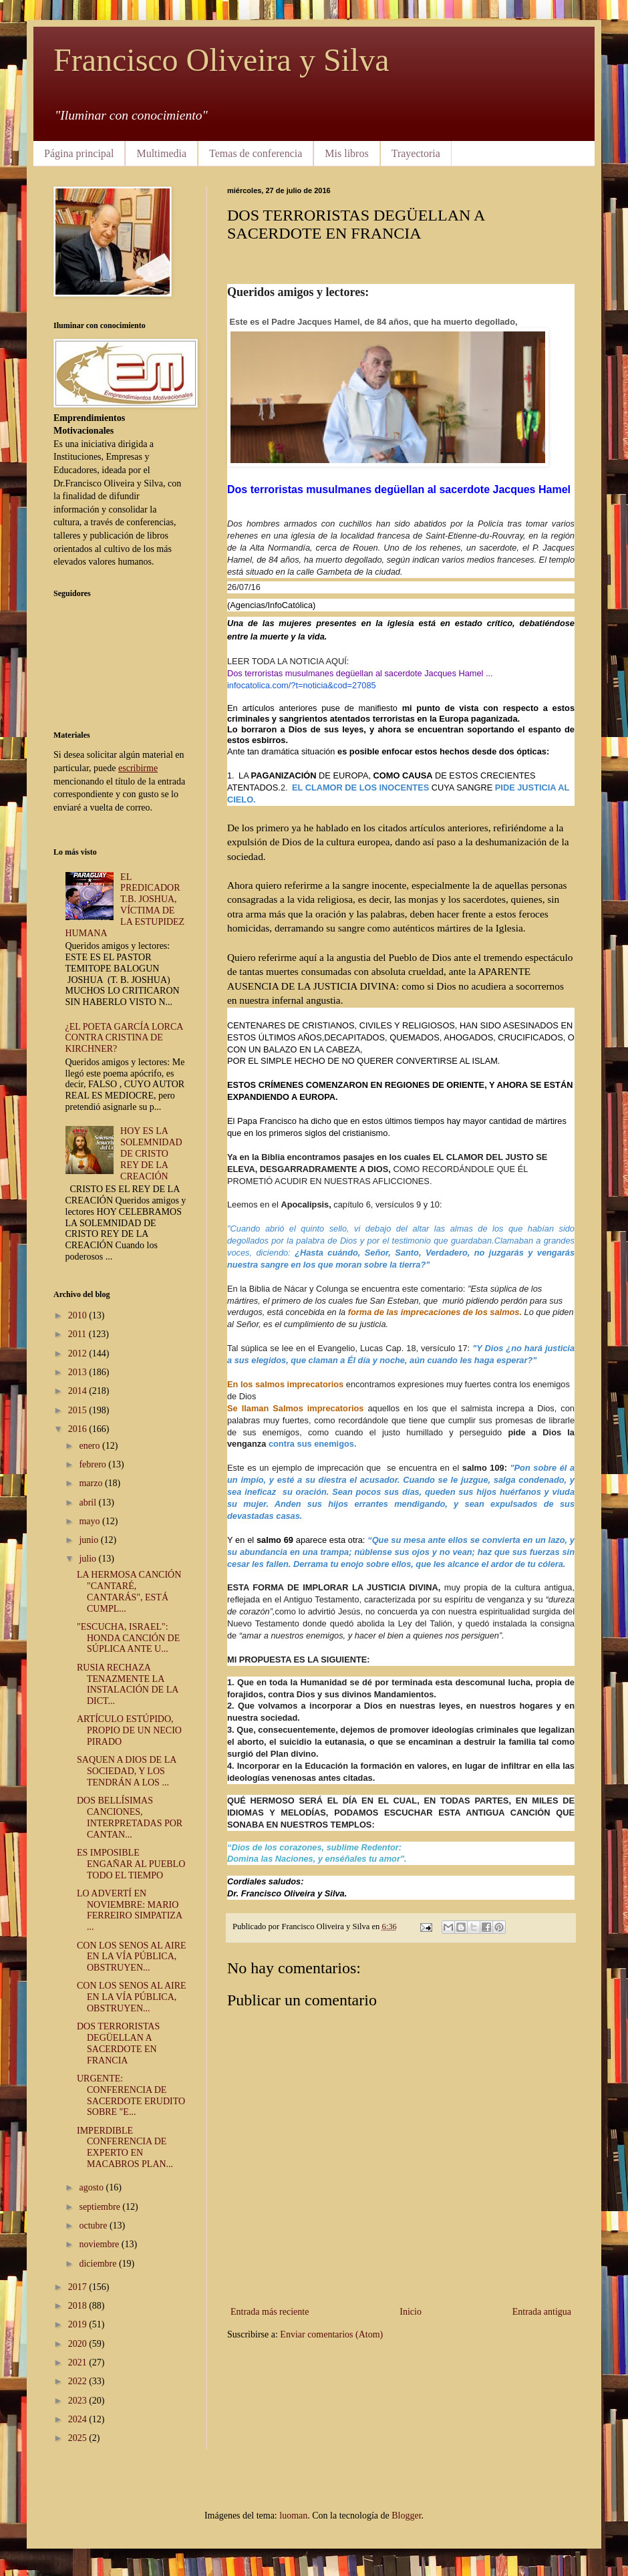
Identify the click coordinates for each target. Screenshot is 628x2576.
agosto (92, 2187)
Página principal (79, 153)
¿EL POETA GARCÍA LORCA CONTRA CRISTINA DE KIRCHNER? (124, 1038)
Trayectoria (415, 153)
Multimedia (161, 153)
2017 (79, 2287)
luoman (293, 2516)
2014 (79, 1391)
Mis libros (346, 153)
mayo (90, 1521)
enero (90, 1446)
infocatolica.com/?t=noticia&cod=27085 (301, 685)
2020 (79, 2344)
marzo (91, 1483)
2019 (79, 2324)
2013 (79, 1372)
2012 (79, 1353)
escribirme (138, 768)
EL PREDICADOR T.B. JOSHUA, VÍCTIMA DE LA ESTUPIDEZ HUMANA (125, 905)
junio (89, 1540)
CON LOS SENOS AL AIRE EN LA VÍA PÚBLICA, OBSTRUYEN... (131, 1957)
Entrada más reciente (269, 2312)
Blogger (406, 2516)
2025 (79, 2438)
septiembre (100, 2207)
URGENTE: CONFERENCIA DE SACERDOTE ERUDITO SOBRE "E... (131, 2095)
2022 (79, 2381)
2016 (79, 1429)
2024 (79, 2419)
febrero (93, 1464)
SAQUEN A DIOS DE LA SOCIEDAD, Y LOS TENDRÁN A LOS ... (126, 1771)
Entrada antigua (541, 2312)
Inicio (411, 2312)
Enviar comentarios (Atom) (331, 2334)
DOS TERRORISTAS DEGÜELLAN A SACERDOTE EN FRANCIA (118, 2043)
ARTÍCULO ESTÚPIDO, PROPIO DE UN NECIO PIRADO (129, 1730)
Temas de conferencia (255, 153)
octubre (94, 2226)
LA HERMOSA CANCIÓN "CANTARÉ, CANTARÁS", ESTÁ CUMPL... (129, 1591)
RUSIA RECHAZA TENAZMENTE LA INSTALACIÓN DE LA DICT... (127, 1684)
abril (88, 1502)
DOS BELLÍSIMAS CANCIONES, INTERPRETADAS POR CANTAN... (129, 1817)
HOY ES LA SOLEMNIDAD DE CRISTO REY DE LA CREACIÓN (151, 1153)
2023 (79, 2401)
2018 (79, 2306)
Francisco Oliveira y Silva (221, 60)
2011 (78, 1334)
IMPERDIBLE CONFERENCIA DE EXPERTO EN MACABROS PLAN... (125, 2147)
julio (88, 1559)
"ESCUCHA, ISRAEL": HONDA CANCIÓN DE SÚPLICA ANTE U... (128, 1638)
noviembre (100, 2244)
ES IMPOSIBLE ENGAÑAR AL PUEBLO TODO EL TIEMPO (131, 1864)
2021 (79, 2362)
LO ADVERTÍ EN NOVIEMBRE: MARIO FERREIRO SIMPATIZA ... (129, 1910)
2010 (79, 1315)
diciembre (98, 2264)
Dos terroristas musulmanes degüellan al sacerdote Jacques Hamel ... (360, 673)
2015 (79, 1410)
